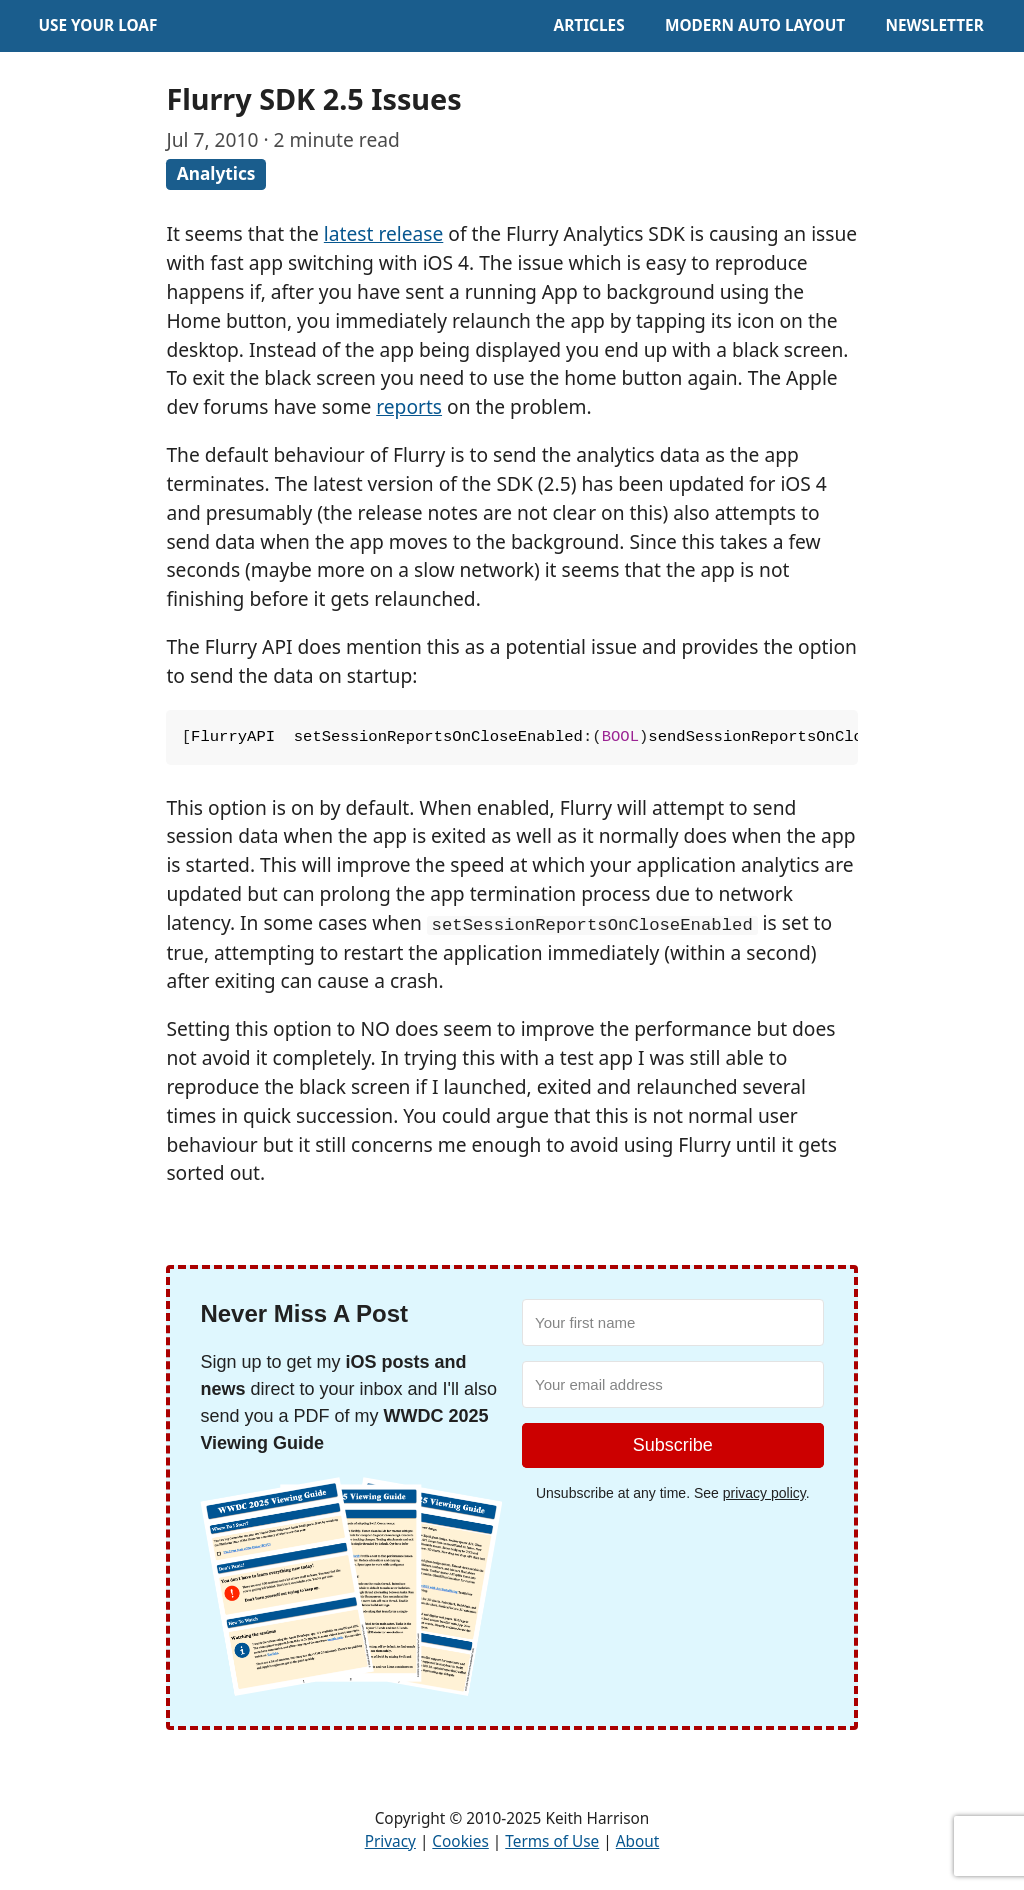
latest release (383, 233)
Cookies (460, 1841)
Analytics (216, 173)
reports (409, 406)
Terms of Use (552, 1841)
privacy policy (764, 1493)
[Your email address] (673, 1384)
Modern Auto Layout (755, 25)
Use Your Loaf (97, 25)
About (638, 1841)
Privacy (390, 1841)
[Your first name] (673, 1322)
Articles (589, 25)
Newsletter (934, 25)
